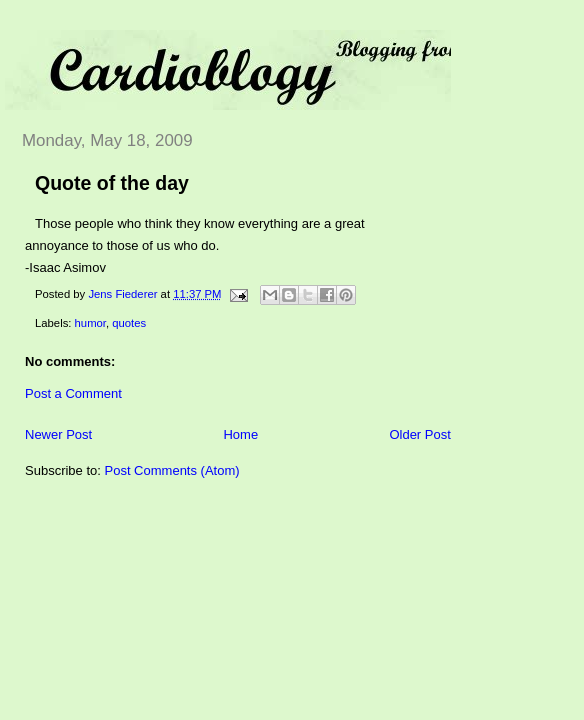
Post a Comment (73, 393)
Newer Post (58, 434)
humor (90, 323)
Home (240, 434)
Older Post (419, 434)
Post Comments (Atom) (172, 470)
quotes (129, 323)
